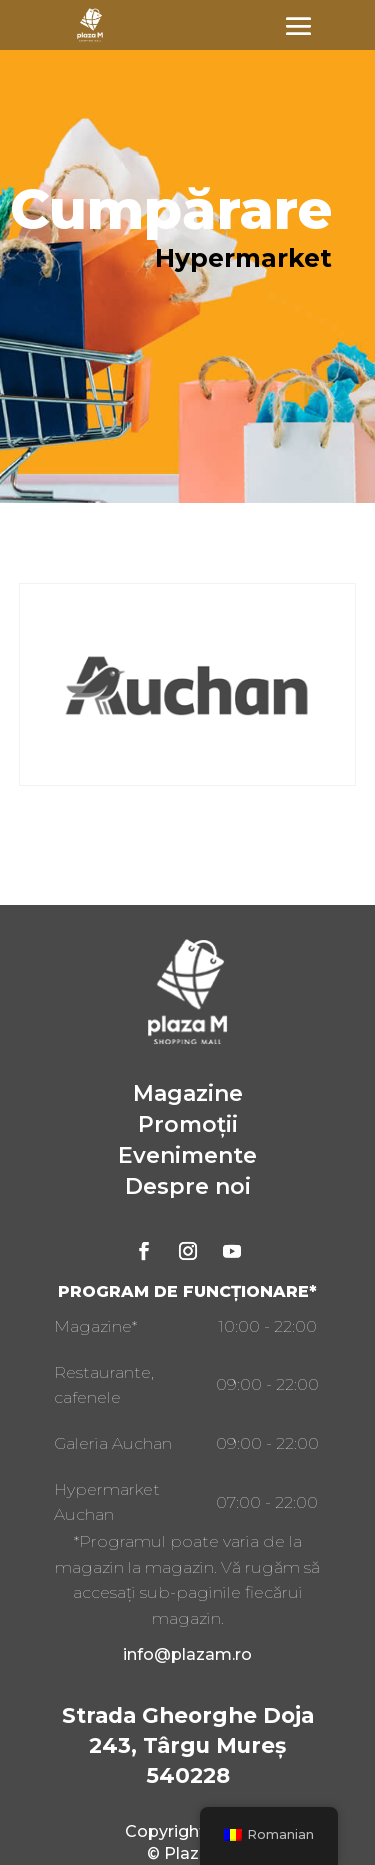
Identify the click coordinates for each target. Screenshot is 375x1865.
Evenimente (187, 1155)
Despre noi (188, 1186)
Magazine (188, 1093)
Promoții (188, 1124)
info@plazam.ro (187, 1654)
